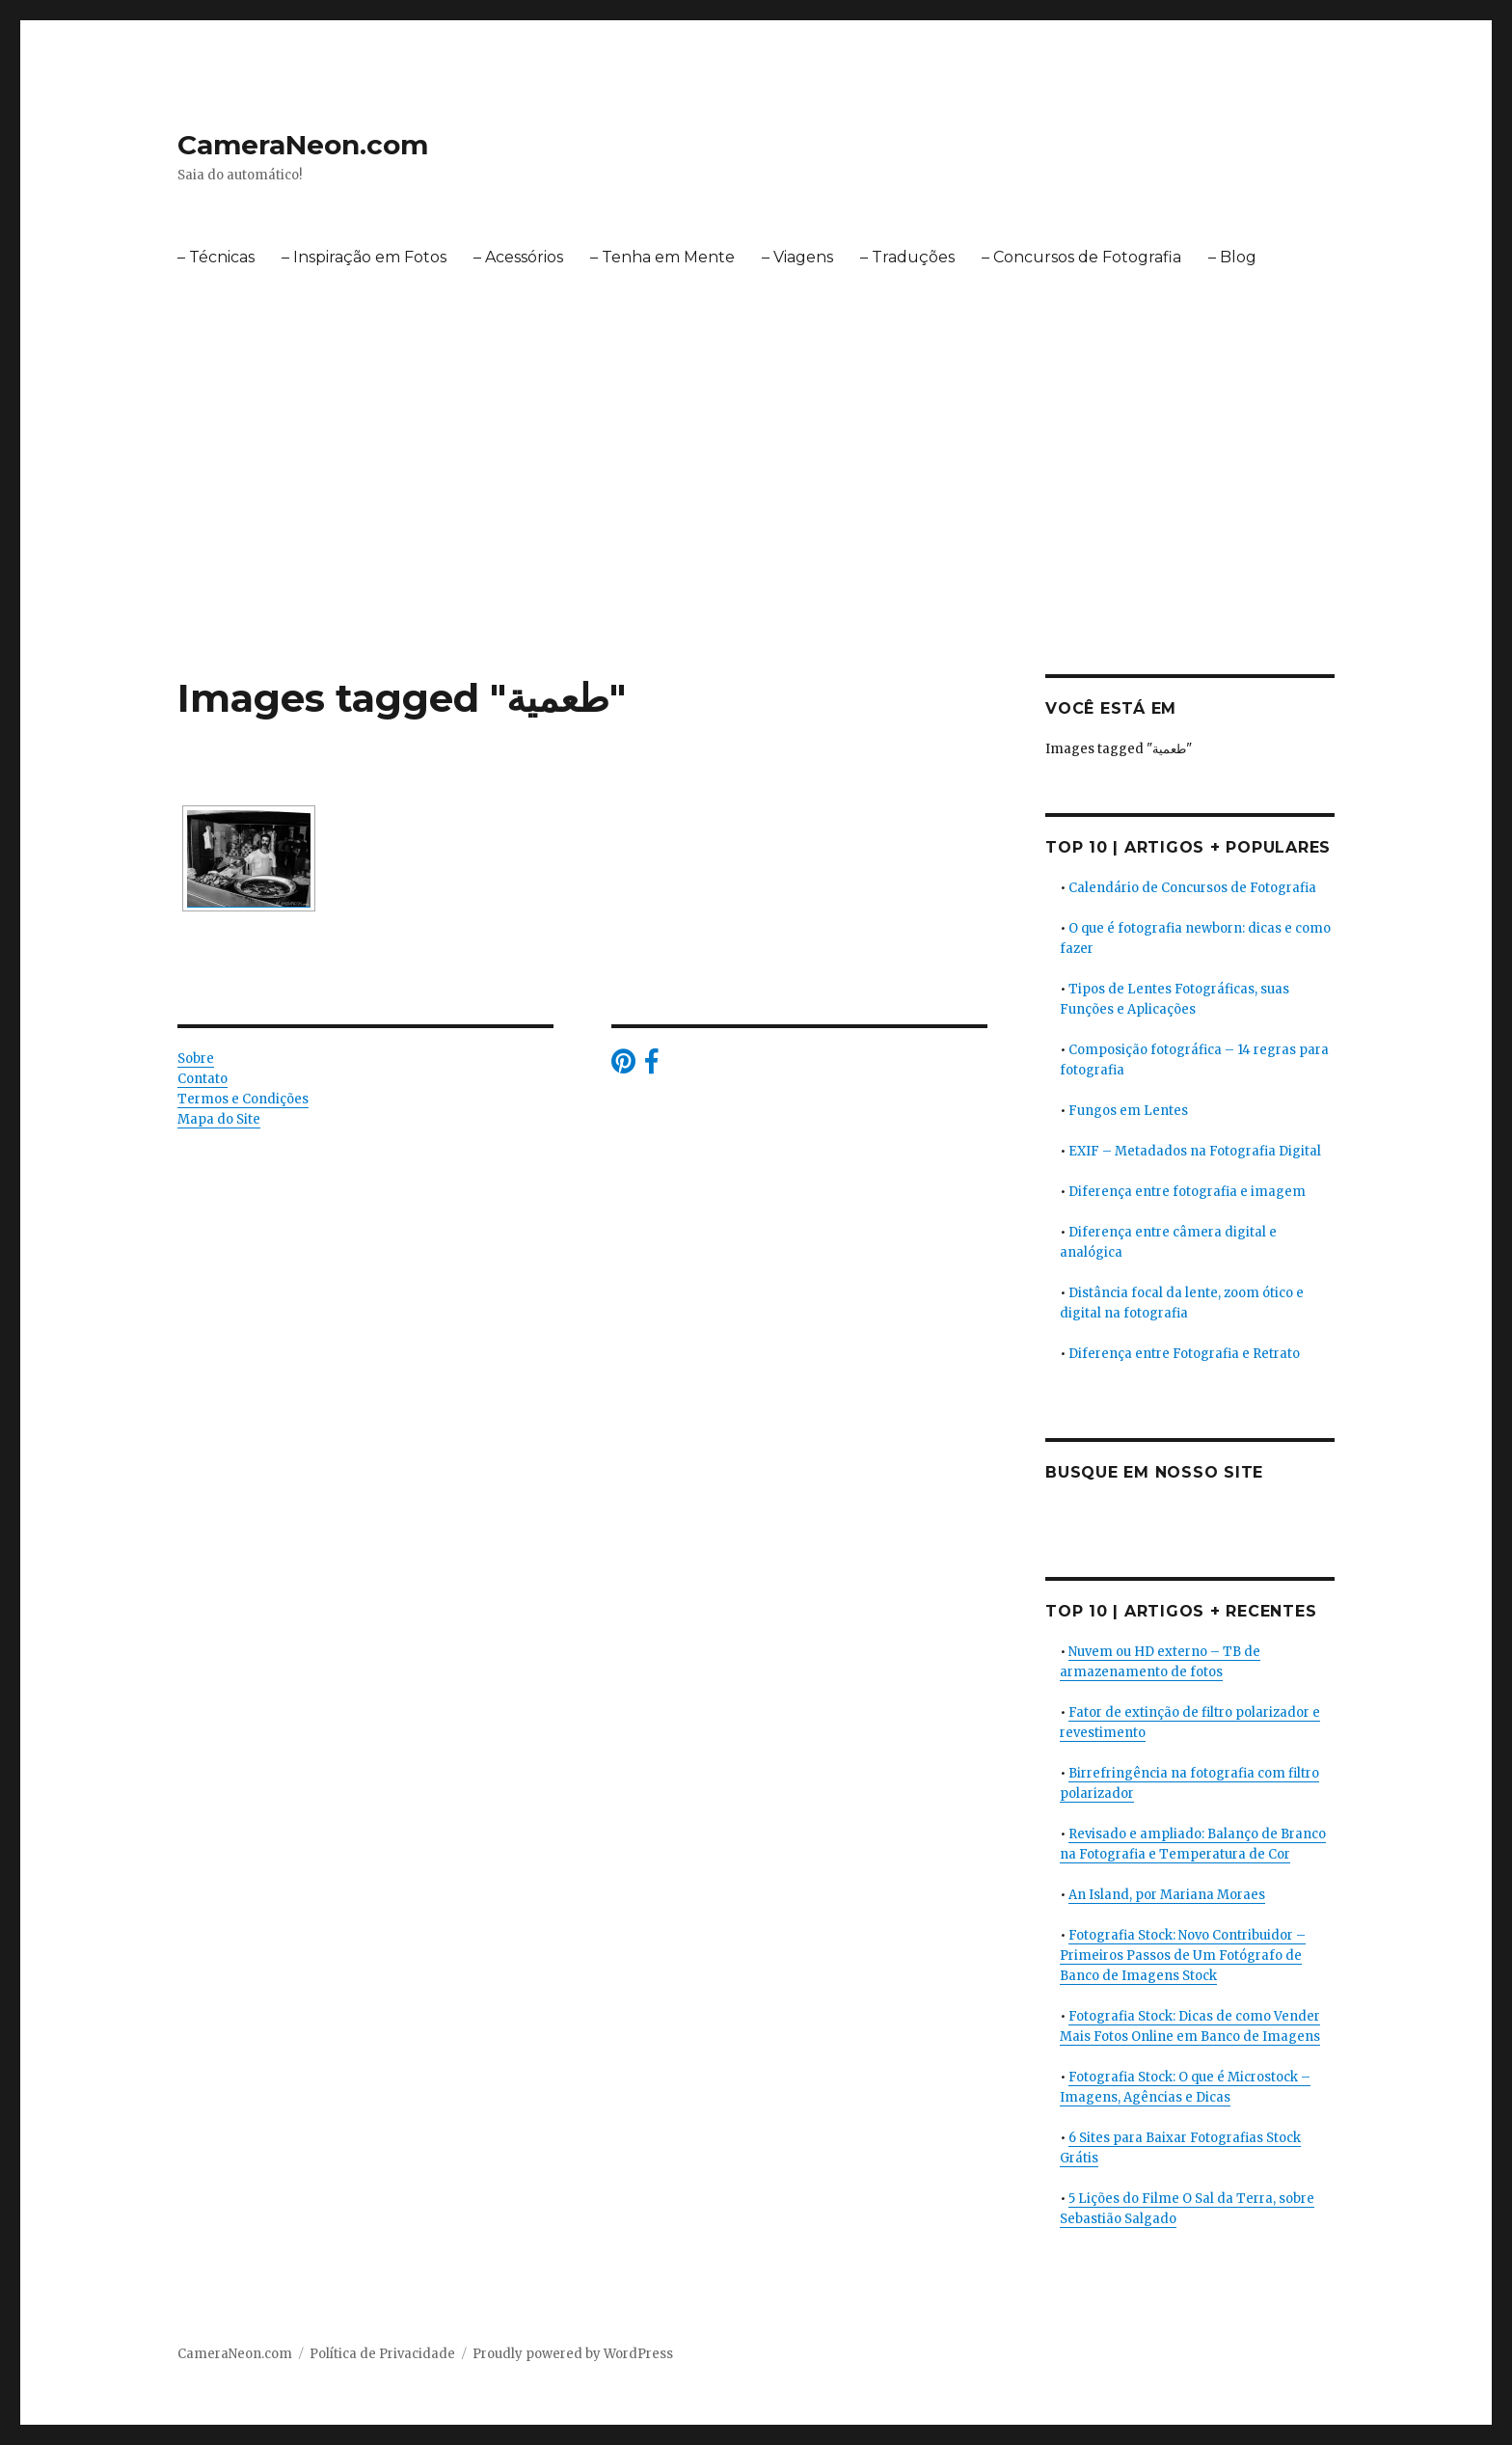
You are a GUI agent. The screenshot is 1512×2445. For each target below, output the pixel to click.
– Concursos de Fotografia (1081, 257)
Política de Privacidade (382, 2354)
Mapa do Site (218, 1119)
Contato (202, 1079)
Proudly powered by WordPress (572, 2354)
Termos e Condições (243, 1099)
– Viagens (797, 257)
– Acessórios (518, 257)
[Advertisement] (756, 531)
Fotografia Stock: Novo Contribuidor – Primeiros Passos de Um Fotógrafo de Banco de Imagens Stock (1183, 1955)
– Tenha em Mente (662, 257)
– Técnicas (216, 257)
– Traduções (907, 257)
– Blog (1232, 257)
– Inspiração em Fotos (364, 257)
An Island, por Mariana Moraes (1166, 1895)
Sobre (195, 1058)
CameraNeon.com (302, 144)
